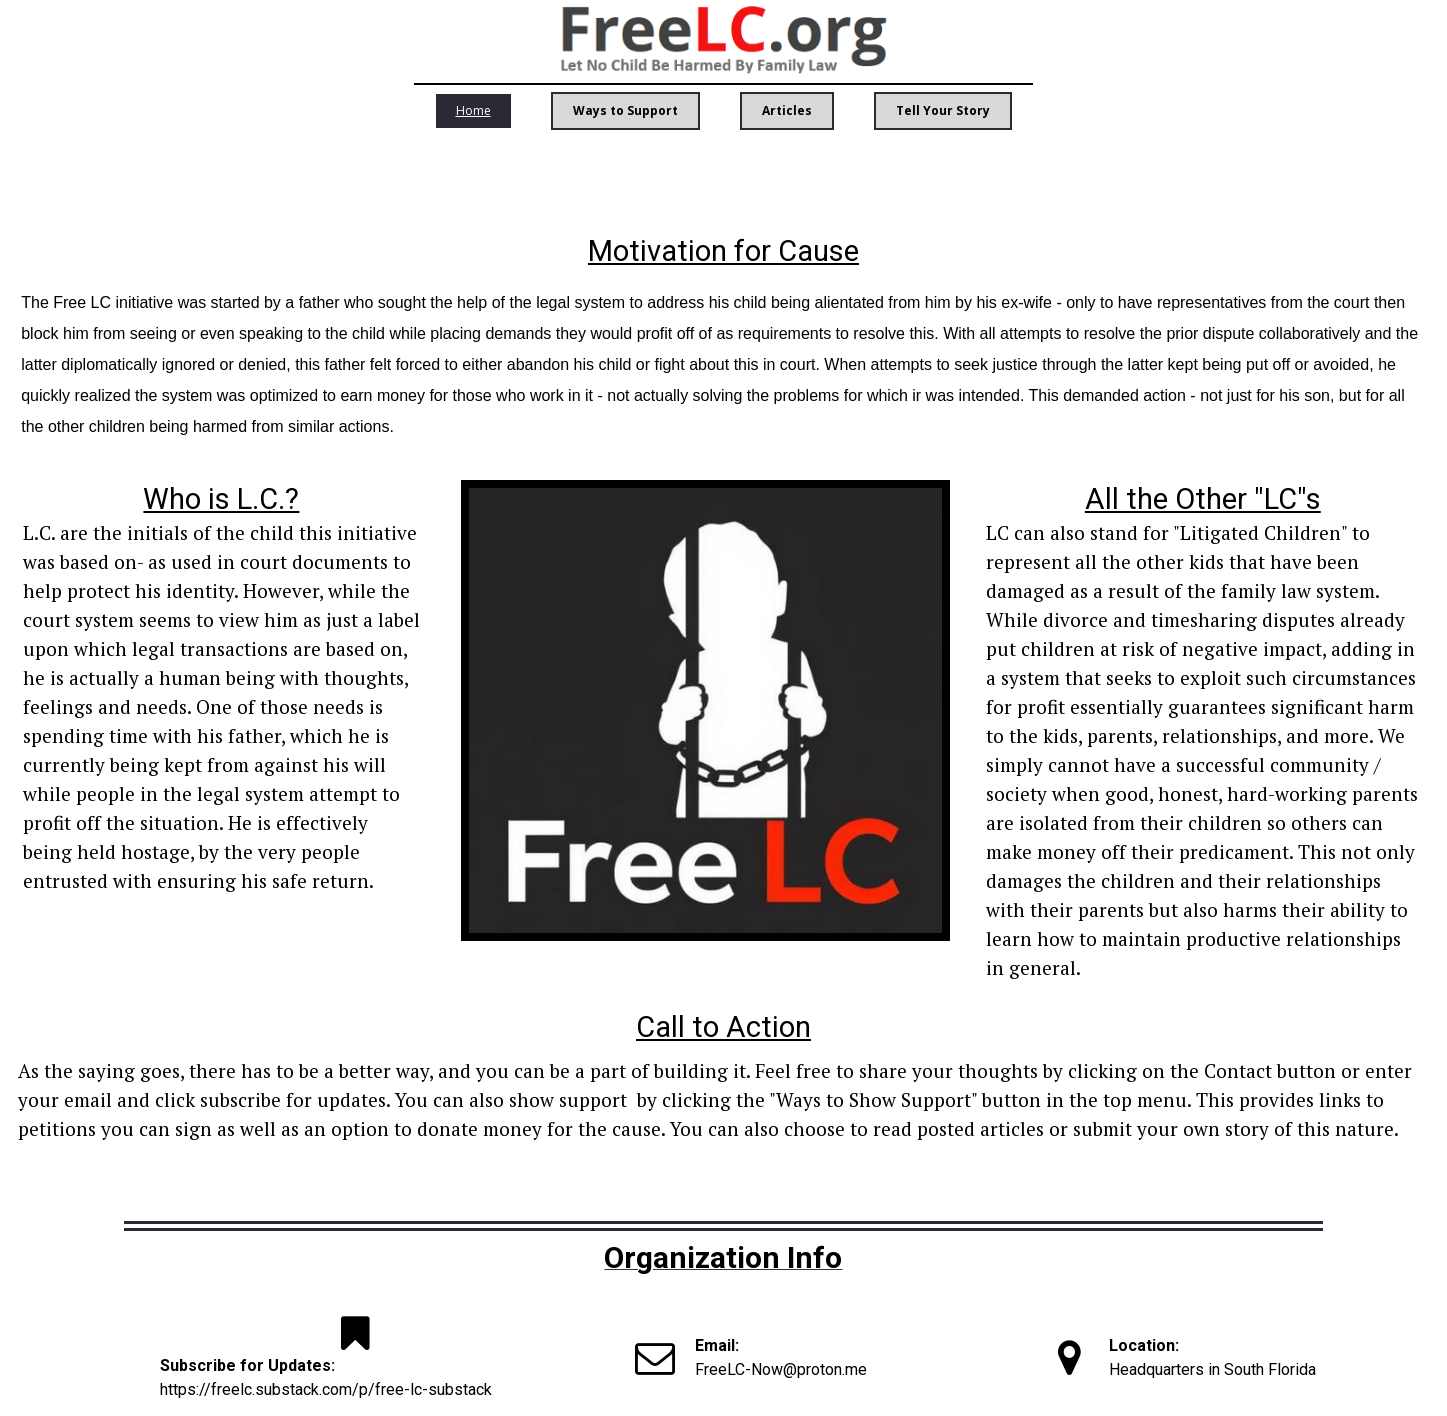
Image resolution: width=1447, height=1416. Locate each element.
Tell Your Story (943, 110)
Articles (787, 110)
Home (473, 110)
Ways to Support (625, 110)
